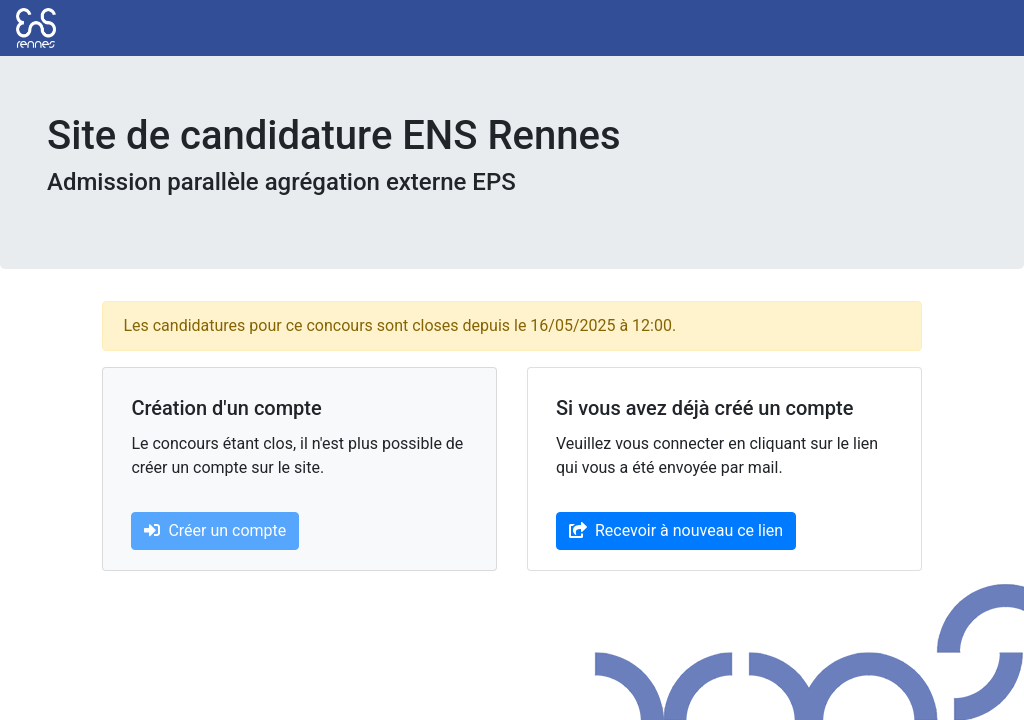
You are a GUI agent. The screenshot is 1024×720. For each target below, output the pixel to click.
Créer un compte (215, 530)
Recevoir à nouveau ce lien (676, 530)
